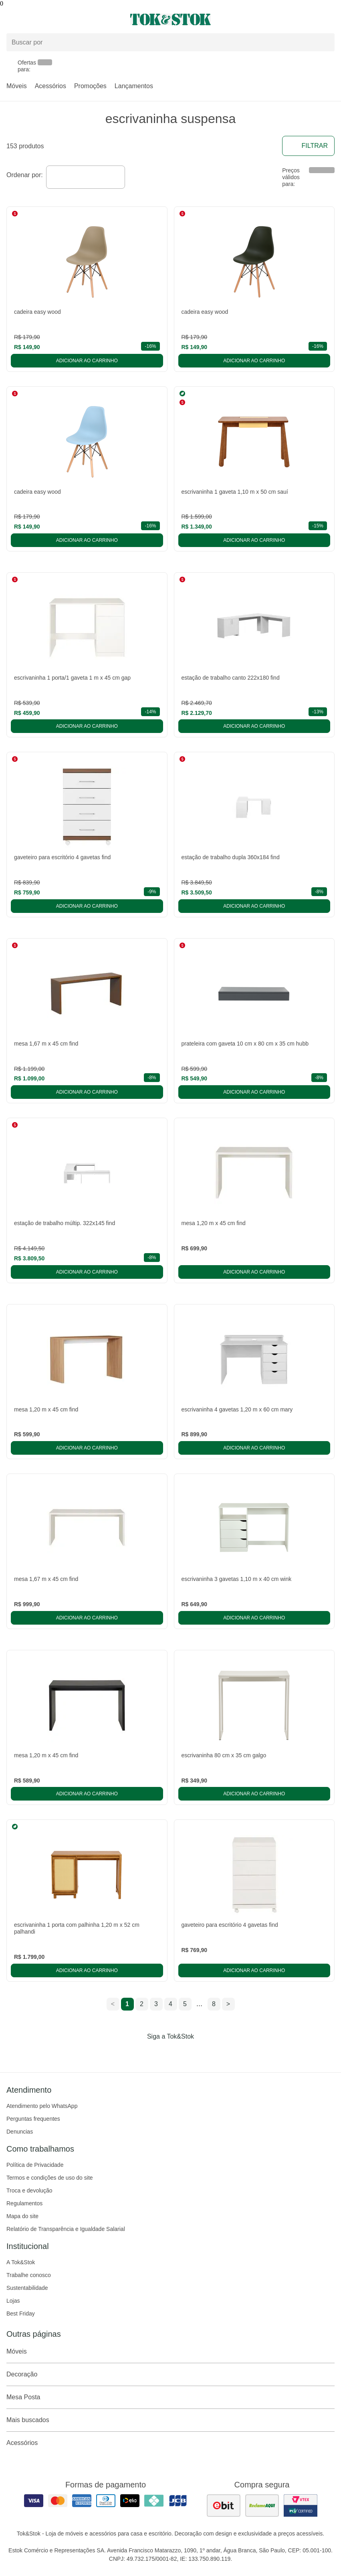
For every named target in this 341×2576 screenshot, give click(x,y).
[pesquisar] (325, 42)
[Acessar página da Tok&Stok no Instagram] (159, 2053)
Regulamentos (24, 2203)
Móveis (16, 86)
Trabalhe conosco (28, 2275)
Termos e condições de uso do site (49, 2177)
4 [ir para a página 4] (170, 2004)
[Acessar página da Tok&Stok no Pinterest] (182, 2053)
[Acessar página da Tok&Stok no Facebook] (137, 2053)
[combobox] (85, 177)
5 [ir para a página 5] (185, 2004)
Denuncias (19, 2131)
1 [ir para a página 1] (127, 2004)
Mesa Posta (170, 2397)
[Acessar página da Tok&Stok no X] (204, 2053)
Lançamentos (134, 86)
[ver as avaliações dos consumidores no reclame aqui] (262, 2505)
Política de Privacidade (34, 2165)
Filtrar (308, 146)
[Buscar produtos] (170, 42)
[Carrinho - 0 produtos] (330, 19)
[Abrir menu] (56, 19)
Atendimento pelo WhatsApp (41, 2106)
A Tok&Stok (20, 2262)
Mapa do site (22, 2216)
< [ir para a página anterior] (113, 2004)
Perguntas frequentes (33, 2119)
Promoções (90, 86)
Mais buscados (170, 2420)
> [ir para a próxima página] (228, 2004)
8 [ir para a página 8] (214, 2004)
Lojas (13, 2300)
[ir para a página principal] (170, 19)
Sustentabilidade (27, 2288)
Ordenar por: (24, 175)
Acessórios (50, 86)
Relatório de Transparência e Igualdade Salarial (65, 2229)
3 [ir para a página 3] (156, 2004)
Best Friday (20, 2313)
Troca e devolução (29, 2190)
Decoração (170, 2374)
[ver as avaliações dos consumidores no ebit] (223, 2505)
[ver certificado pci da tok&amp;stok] (300, 2505)
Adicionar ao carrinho (87, 360)
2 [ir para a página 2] (141, 2004)
